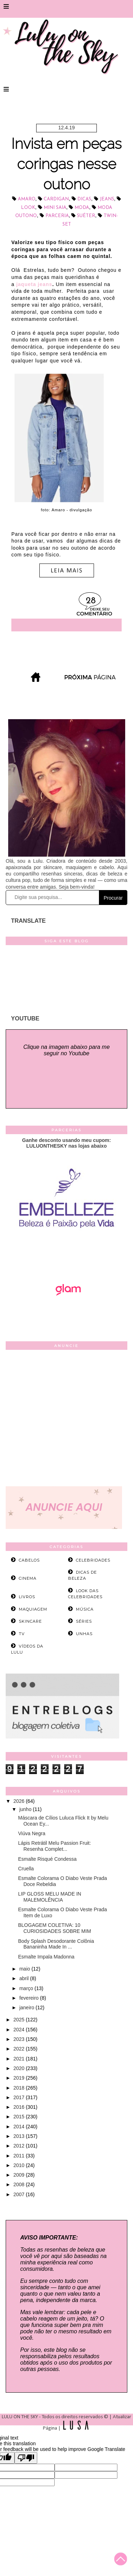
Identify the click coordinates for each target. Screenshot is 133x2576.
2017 (19, 2097)
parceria (57, 216)
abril (24, 1978)
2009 (19, 2175)
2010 (19, 2165)
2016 (19, 2107)
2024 (19, 2029)
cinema (28, 1578)
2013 (19, 2136)
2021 (19, 2059)
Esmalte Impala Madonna (46, 1957)
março (26, 1988)
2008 (19, 2184)
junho (26, 1809)
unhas (84, 1633)
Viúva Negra (31, 1833)
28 (91, 601)
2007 (19, 2194)
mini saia (55, 207)
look (28, 207)
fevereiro (29, 1998)
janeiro (27, 2007)
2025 (19, 2019)
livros (27, 1596)
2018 (19, 2088)
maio (25, 1969)
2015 (19, 2116)
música (85, 1609)
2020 (19, 2068)
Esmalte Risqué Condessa (47, 1859)
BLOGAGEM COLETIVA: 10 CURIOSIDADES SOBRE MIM (54, 1928)
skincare (30, 1621)
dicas (84, 199)
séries (84, 1621)
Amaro (26, 199)
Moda (81, 207)
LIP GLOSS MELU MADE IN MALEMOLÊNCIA (49, 1897)
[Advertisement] (66, 1419)
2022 (19, 2049)
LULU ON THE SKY (20, 2417)
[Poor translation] (26, 2458)
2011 (19, 2156)
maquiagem (33, 1609)
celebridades (93, 1560)
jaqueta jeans (34, 284)
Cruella (26, 1868)
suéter (86, 216)
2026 (19, 1801)
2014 (19, 2126)
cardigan (56, 199)
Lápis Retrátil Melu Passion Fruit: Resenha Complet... (54, 1846)
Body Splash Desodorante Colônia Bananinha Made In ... (56, 1944)
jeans (107, 199)
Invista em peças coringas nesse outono (66, 164)
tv (22, 1633)
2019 (19, 2078)
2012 (19, 2146)
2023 (19, 2039)
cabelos (29, 1560)
